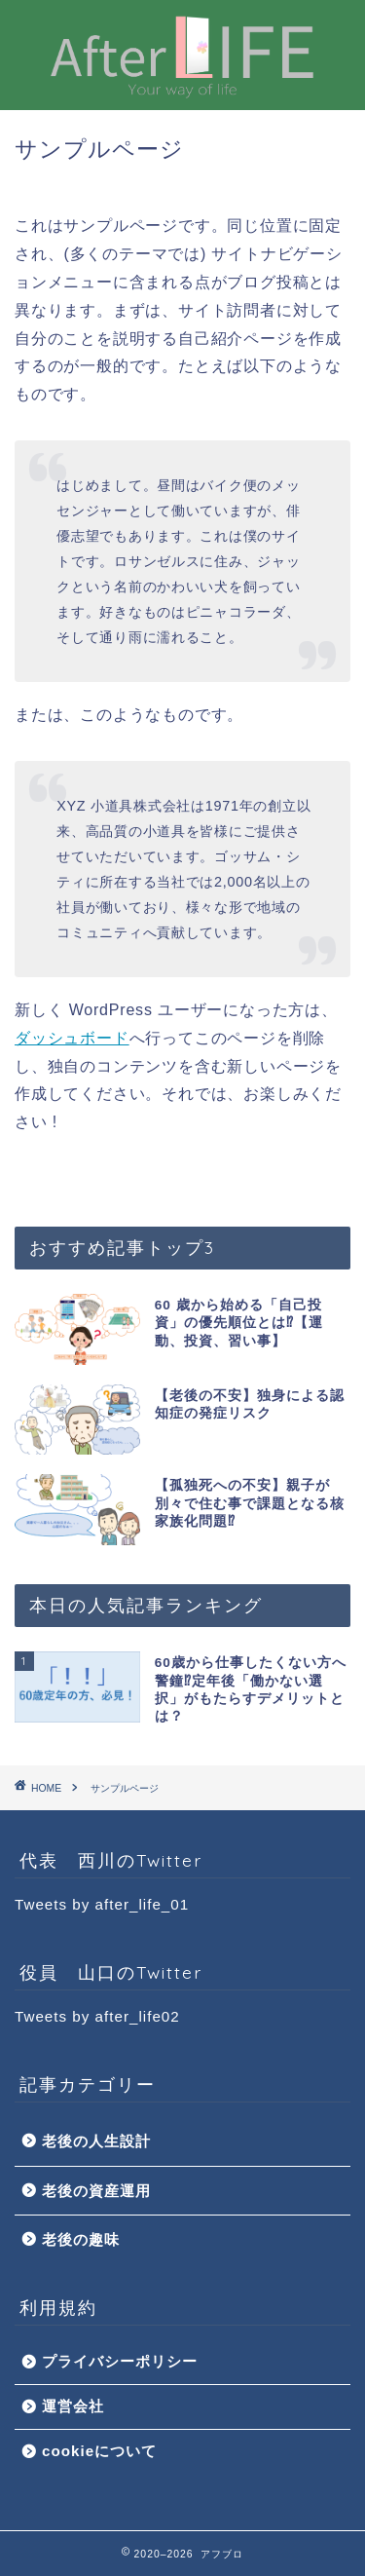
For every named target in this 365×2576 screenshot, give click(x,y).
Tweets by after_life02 (97, 2016)
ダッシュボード (72, 1038)
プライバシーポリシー (120, 2361)
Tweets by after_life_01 (102, 1904)
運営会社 (73, 2406)
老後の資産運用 (96, 2190)
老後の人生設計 (96, 2141)
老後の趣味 (81, 2239)
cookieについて (99, 2451)
